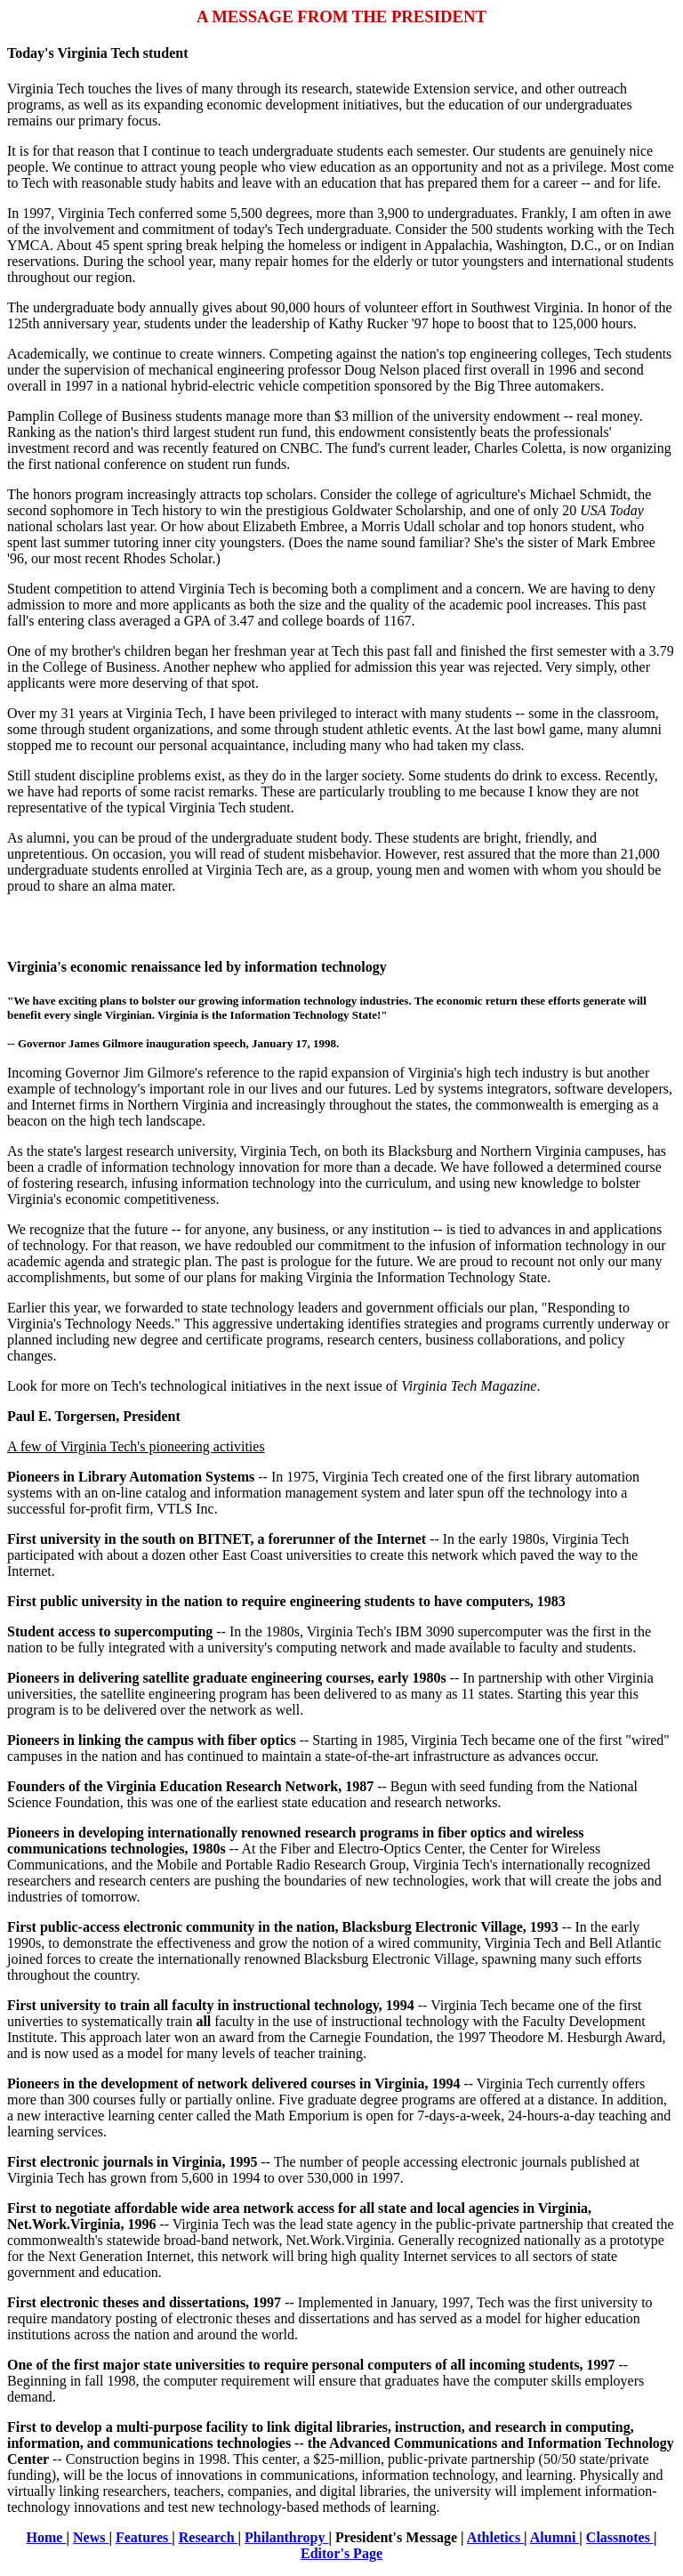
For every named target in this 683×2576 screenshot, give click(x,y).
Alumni (555, 2537)
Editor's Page (341, 2553)
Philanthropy (286, 2537)
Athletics (495, 2537)
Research (208, 2537)
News (90, 2537)
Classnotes (620, 2537)
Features (144, 2537)
